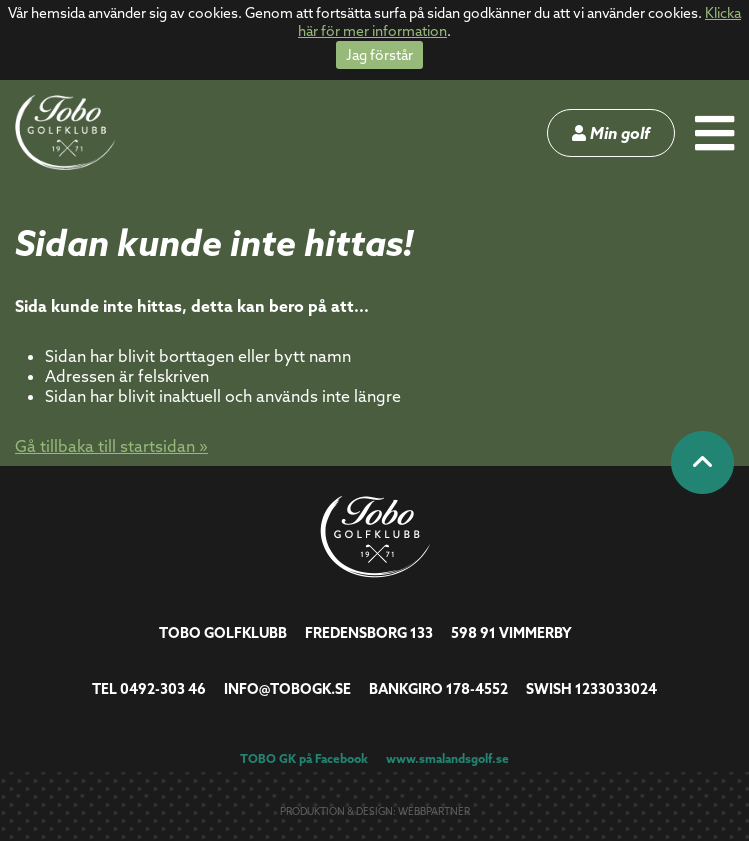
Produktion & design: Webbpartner (375, 811)
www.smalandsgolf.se (447, 758)
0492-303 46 (163, 689)
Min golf (611, 133)
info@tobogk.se (287, 689)
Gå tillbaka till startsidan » (111, 446)
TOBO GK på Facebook (304, 758)
